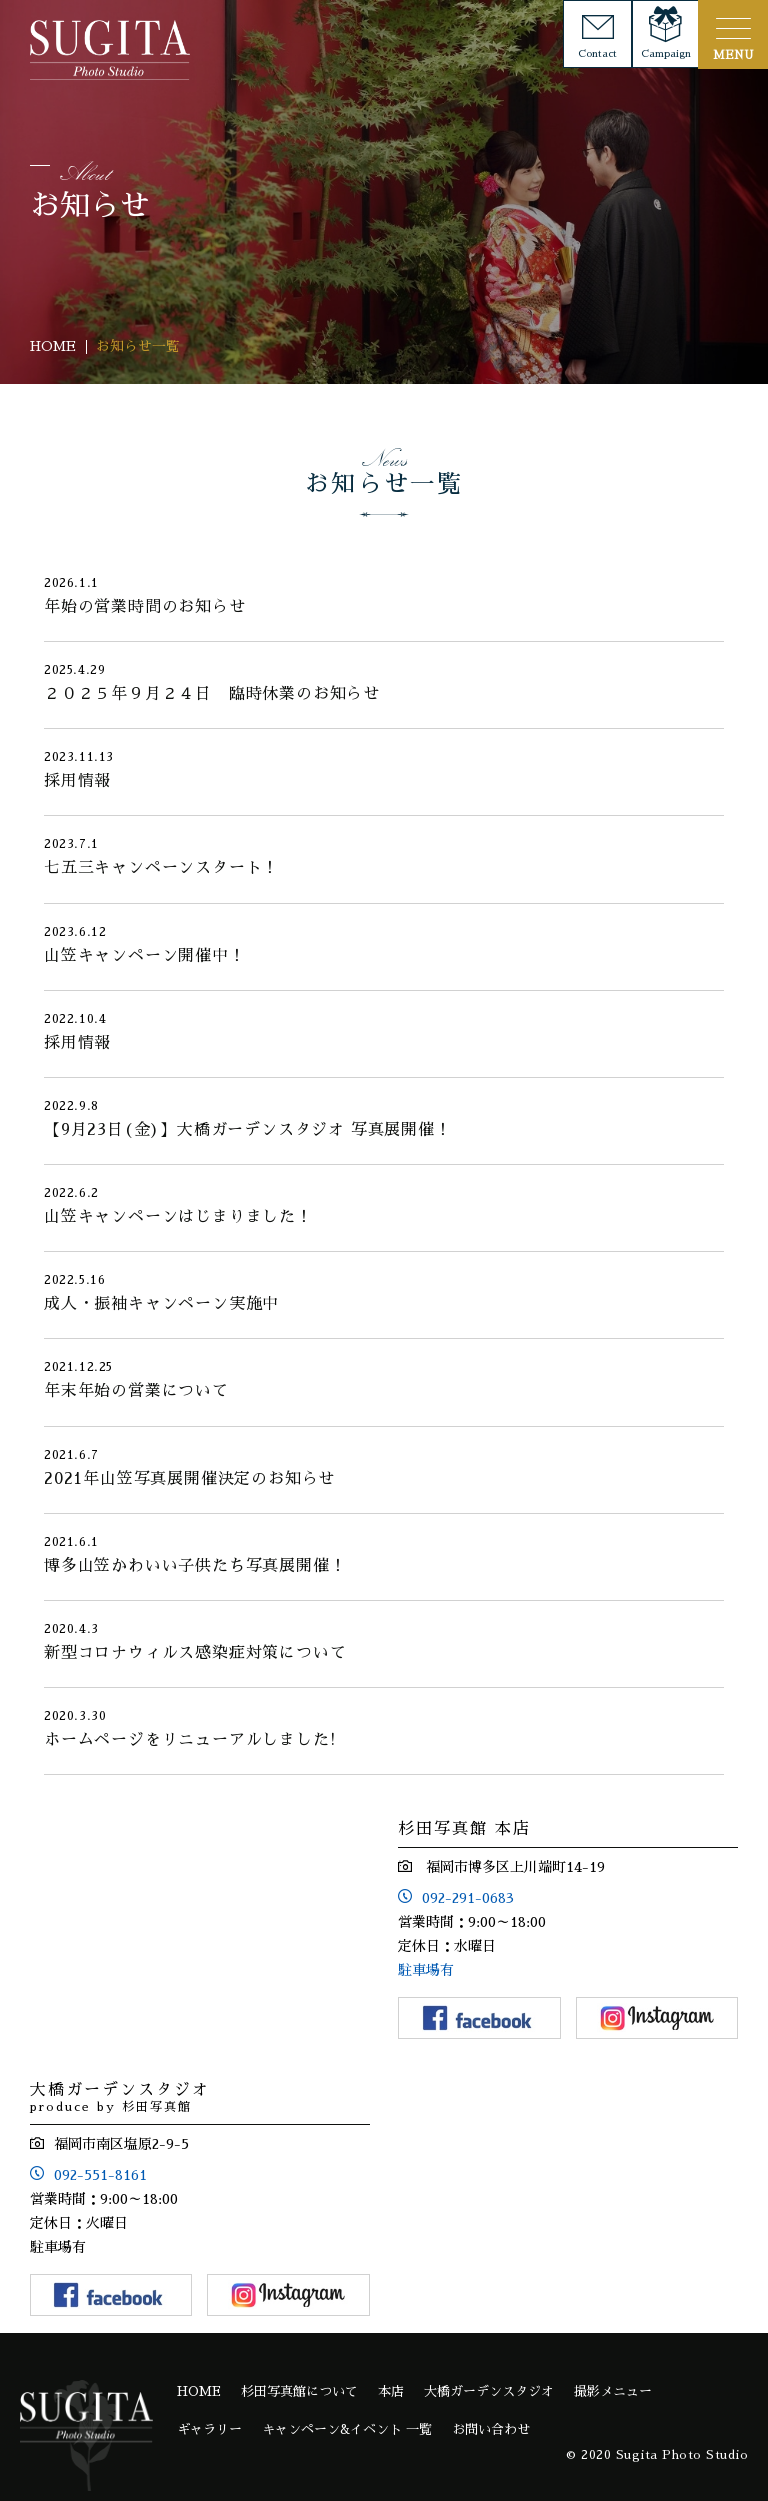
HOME (199, 2391)
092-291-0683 (468, 1898)
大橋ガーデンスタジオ (489, 2391)
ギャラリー (209, 2429)
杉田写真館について (299, 2391)
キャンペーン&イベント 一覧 (347, 2429)
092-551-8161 (100, 2175)
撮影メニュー (613, 2391)
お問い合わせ (491, 2429)
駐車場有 (426, 1970)
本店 (391, 2391)
